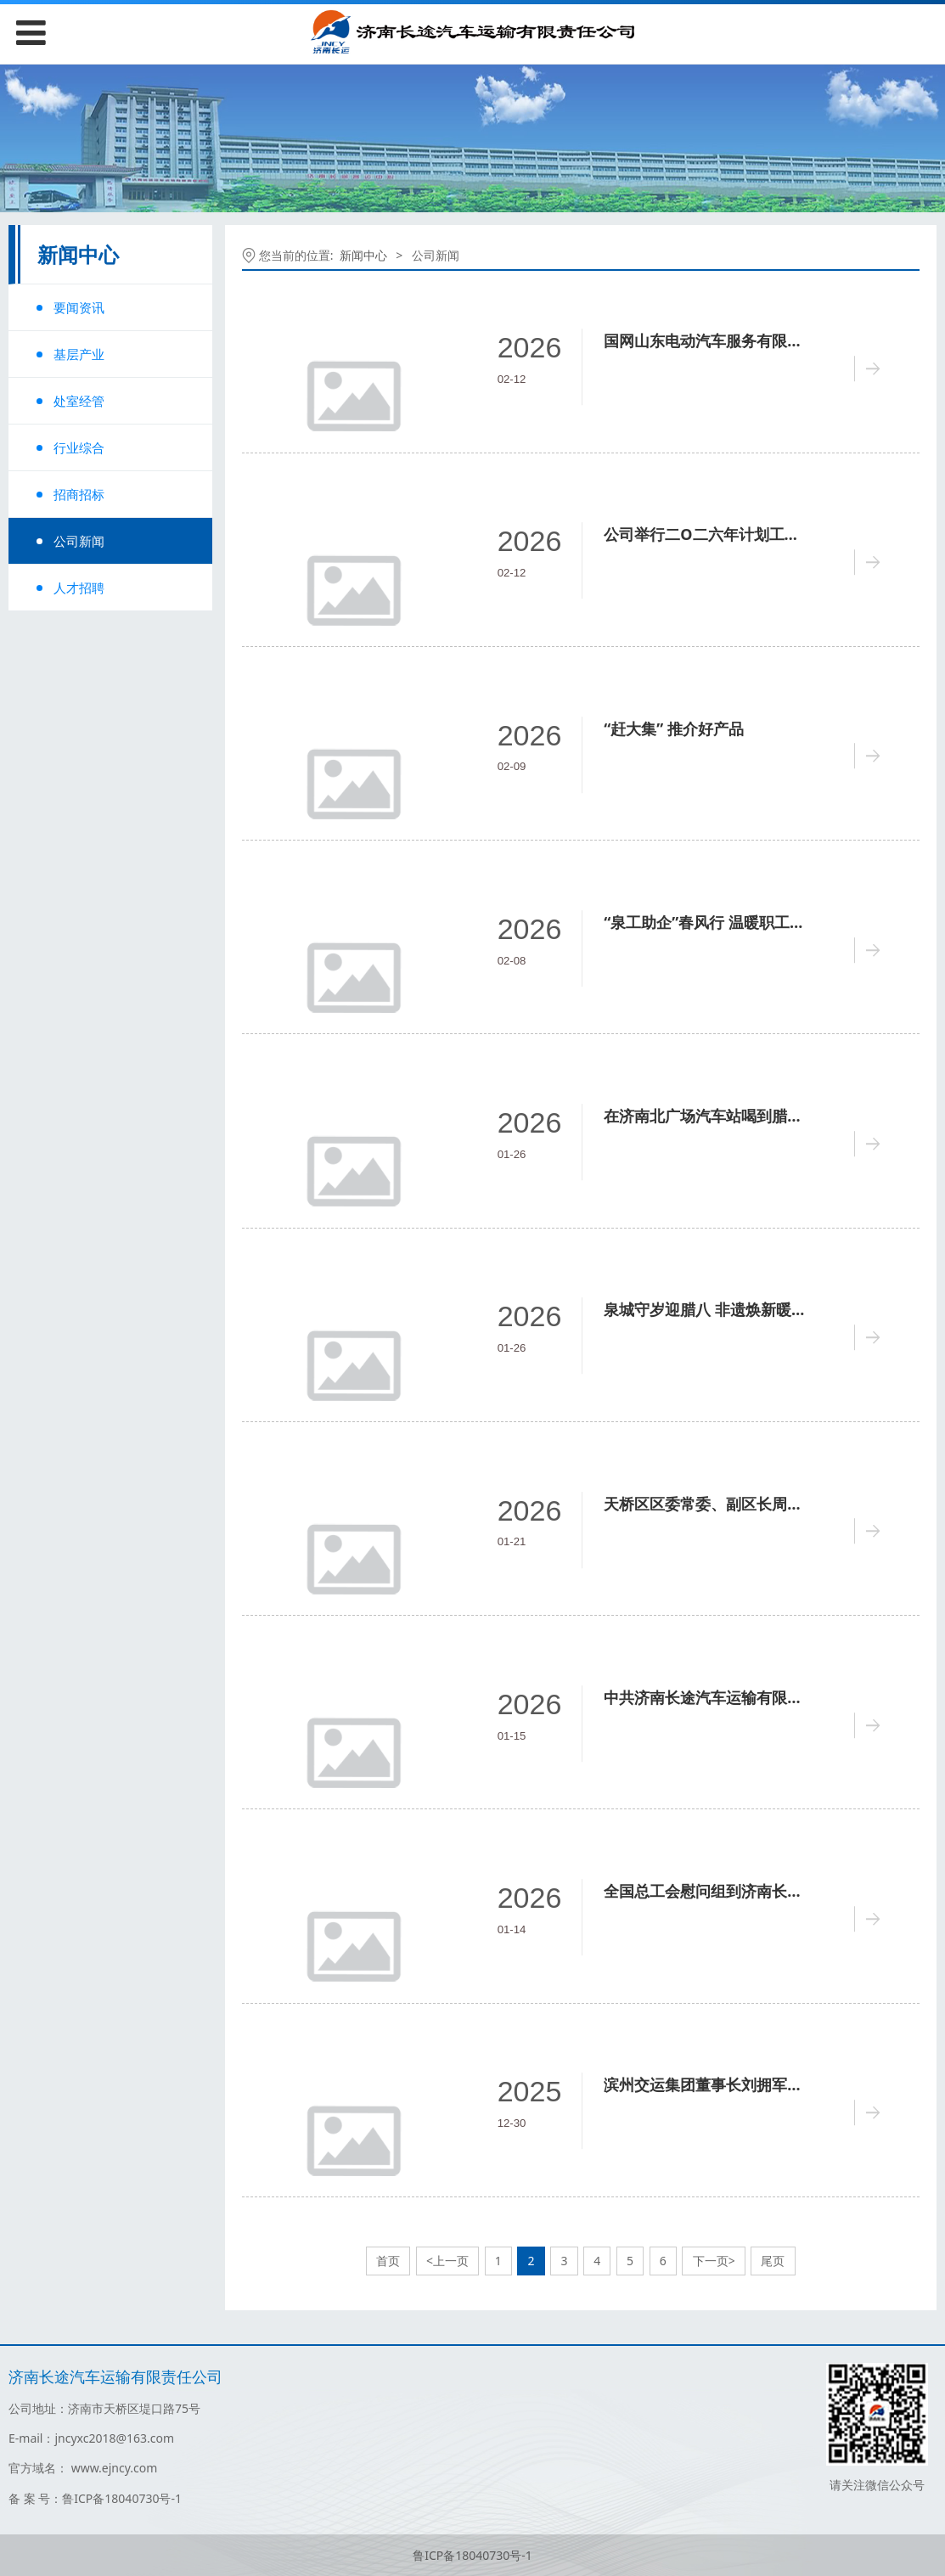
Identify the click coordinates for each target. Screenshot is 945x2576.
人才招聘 (78, 587)
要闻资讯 (78, 307)
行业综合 (78, 447)
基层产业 (78, 354)
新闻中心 (363, 255)
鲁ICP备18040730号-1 (472, 2555)
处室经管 (78, 400)
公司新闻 (78, 540)
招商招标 (78, 494)
